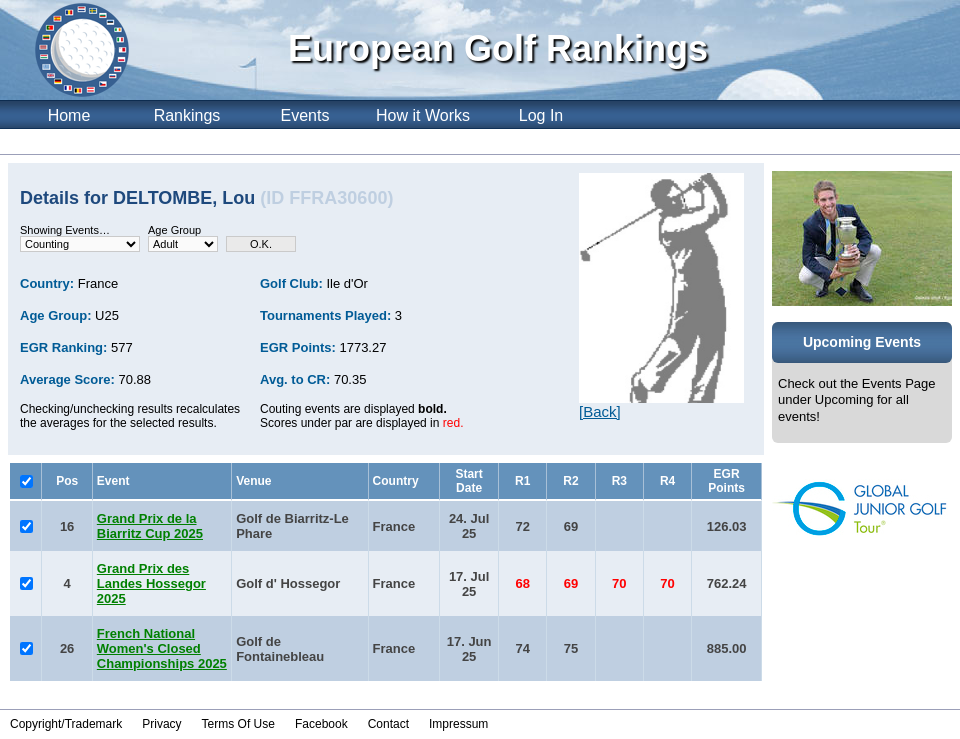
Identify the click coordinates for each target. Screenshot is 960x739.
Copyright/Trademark (66, 724)
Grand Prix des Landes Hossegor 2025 (151, 583)
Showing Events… (65, 230)
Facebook (321, 724)
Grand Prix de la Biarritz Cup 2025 (150, 526)
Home (69, 115)
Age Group (174, 230)
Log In (541, 115)
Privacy (161, 724)
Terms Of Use (238, 724)
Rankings (187, 115)
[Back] (600, 411)
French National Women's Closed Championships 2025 (162, 648)
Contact (388, 724)
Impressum (458, 724)
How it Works (423, 115)
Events (305, 115)
